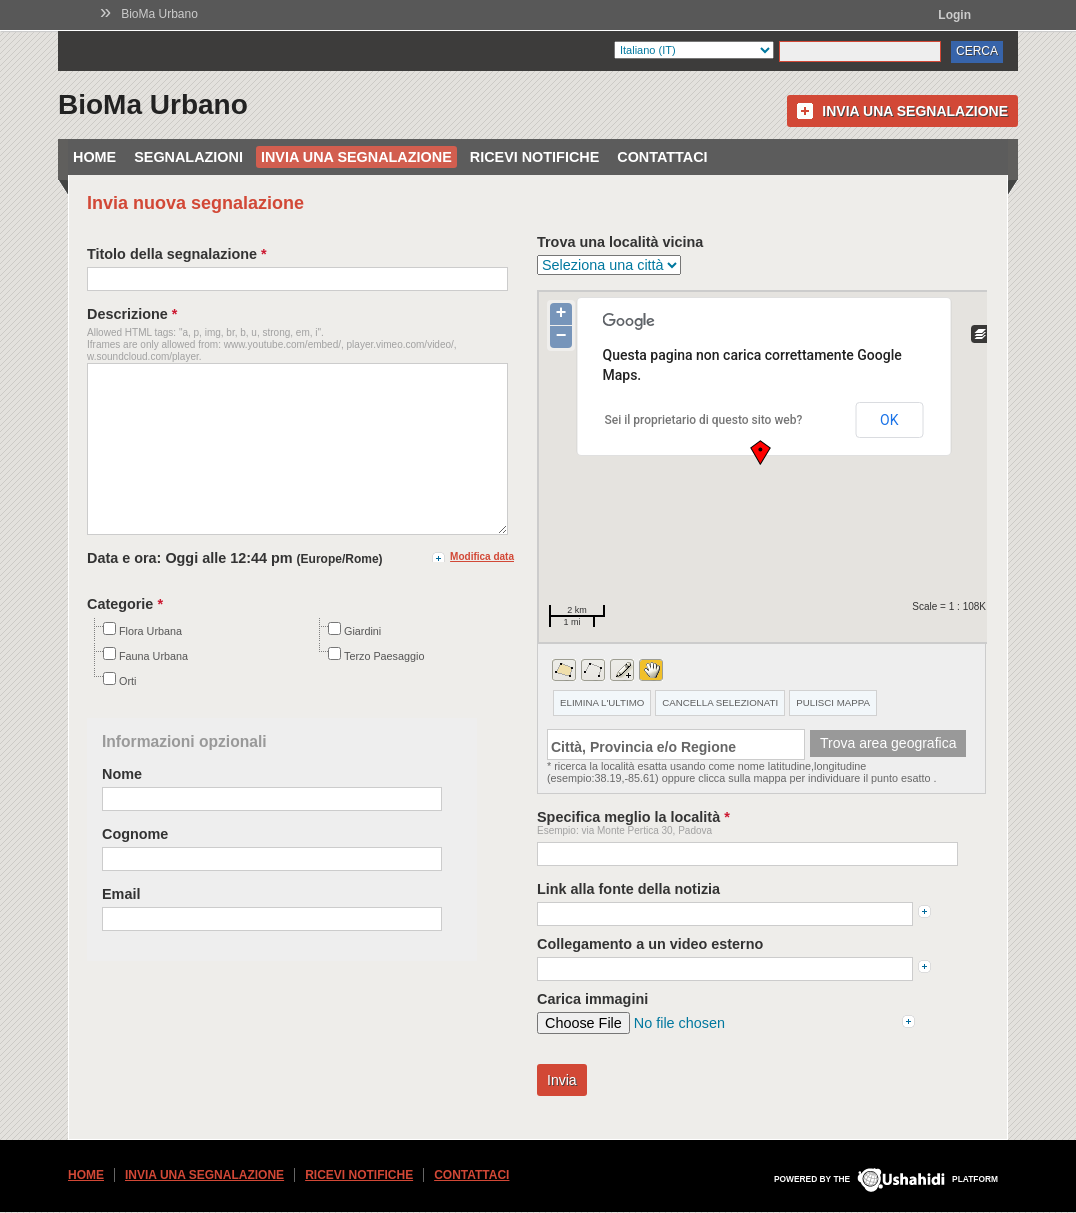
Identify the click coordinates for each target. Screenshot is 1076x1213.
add (924, 911)
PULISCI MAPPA (833, 702)
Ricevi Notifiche (535, 157)
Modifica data (482, 586)
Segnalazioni (188, 157)
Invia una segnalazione (915, 111)
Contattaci (662, 157)
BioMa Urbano (159, 14)
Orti (119, 711)
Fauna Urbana (145, 686)
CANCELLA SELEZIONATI (720, 702)
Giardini (354, 661)
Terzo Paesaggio (376, 686)
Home (94, 157)
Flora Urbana (142, 661)
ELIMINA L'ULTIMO (602, 702)
